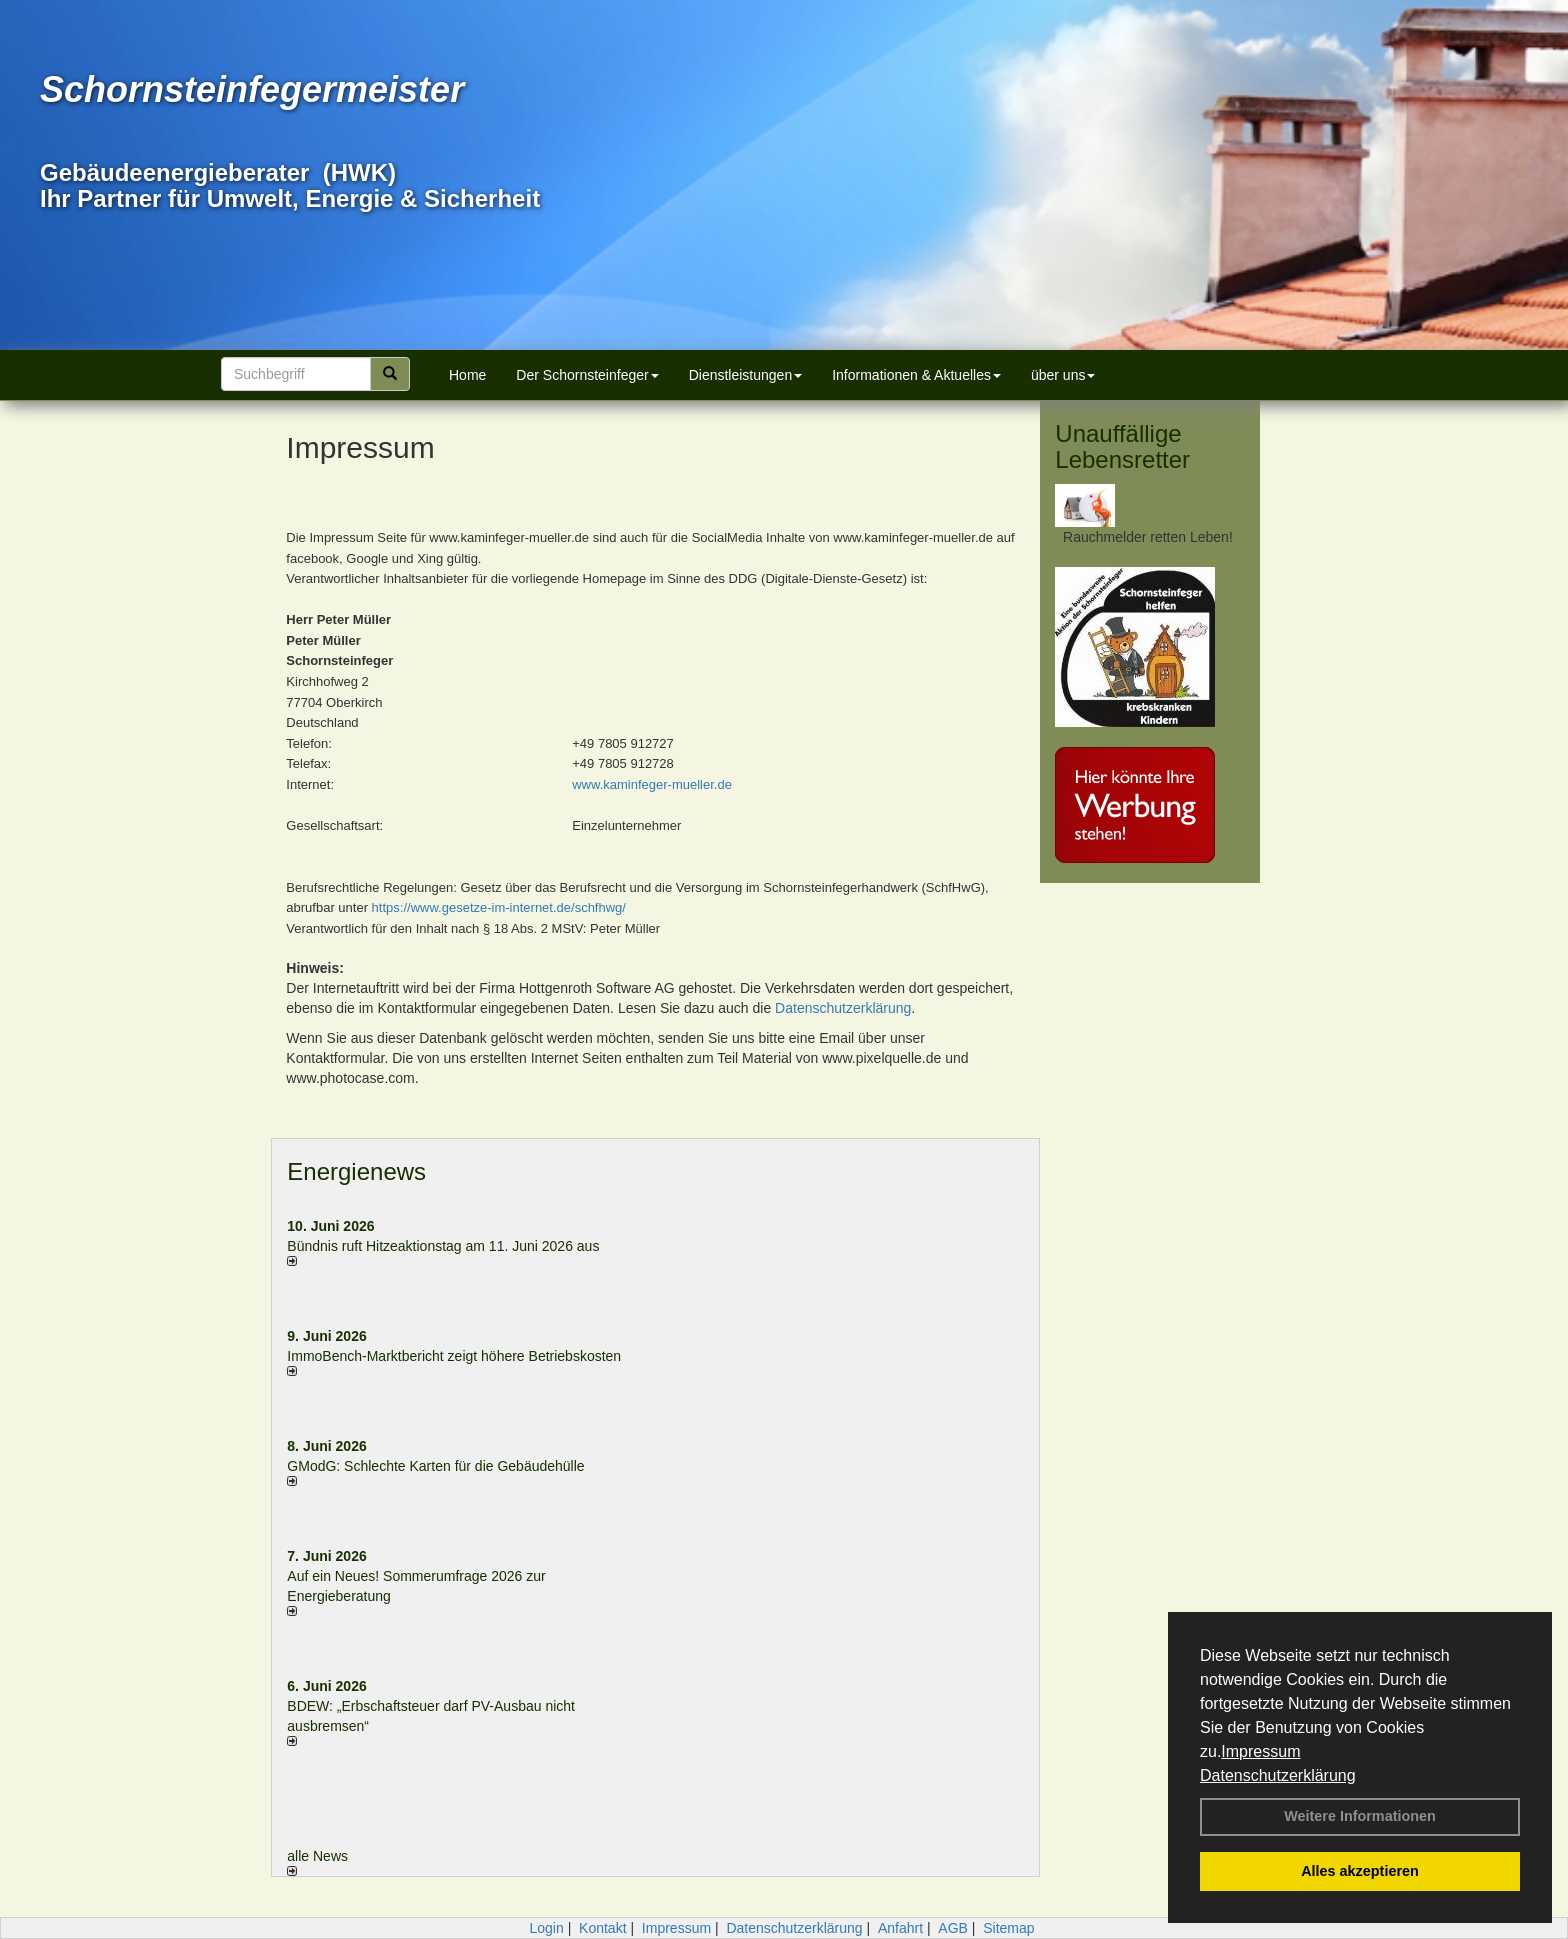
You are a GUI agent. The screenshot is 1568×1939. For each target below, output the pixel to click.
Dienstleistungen (746, 375)
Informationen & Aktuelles (916, 375)
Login (546, 1928)
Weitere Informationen (1360, 1816)
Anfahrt (900, 1928)
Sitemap (1008, 1928)
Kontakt (602, 1928)
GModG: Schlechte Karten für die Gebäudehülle (435, 1466)
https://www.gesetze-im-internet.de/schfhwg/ (499, 907)
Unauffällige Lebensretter (1122, 446)
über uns (1063, 375)
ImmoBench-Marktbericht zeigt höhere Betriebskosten (454, 1356)
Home (467, 375)
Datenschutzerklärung (1278, 1775)
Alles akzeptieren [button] (1360, 1871)
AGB (953, 1928)
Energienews (356, 1171)
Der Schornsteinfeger (587, 375)
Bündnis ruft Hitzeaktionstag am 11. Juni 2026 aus (443, 1246)
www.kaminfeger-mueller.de (652, 784)
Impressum (1260, 1751)
